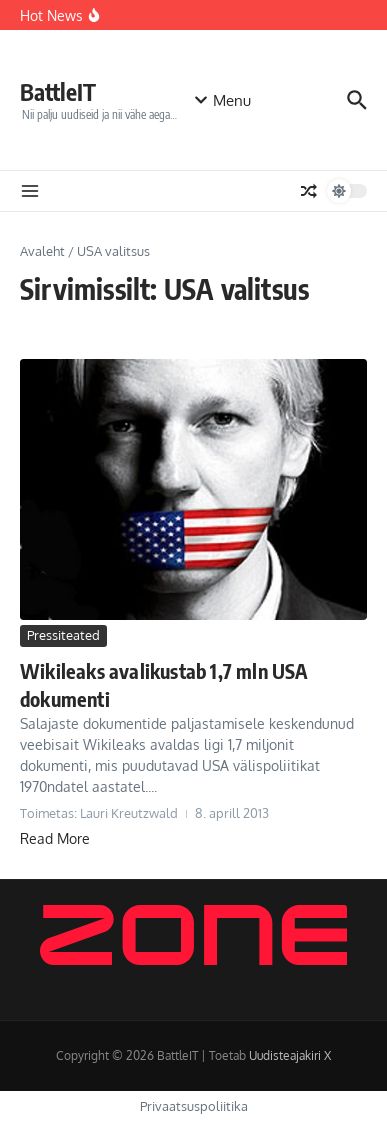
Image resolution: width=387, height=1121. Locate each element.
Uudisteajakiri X (290, 1055)
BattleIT (58, 91)
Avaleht (42, 251)
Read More (55, 838)
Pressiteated (63, 635)
